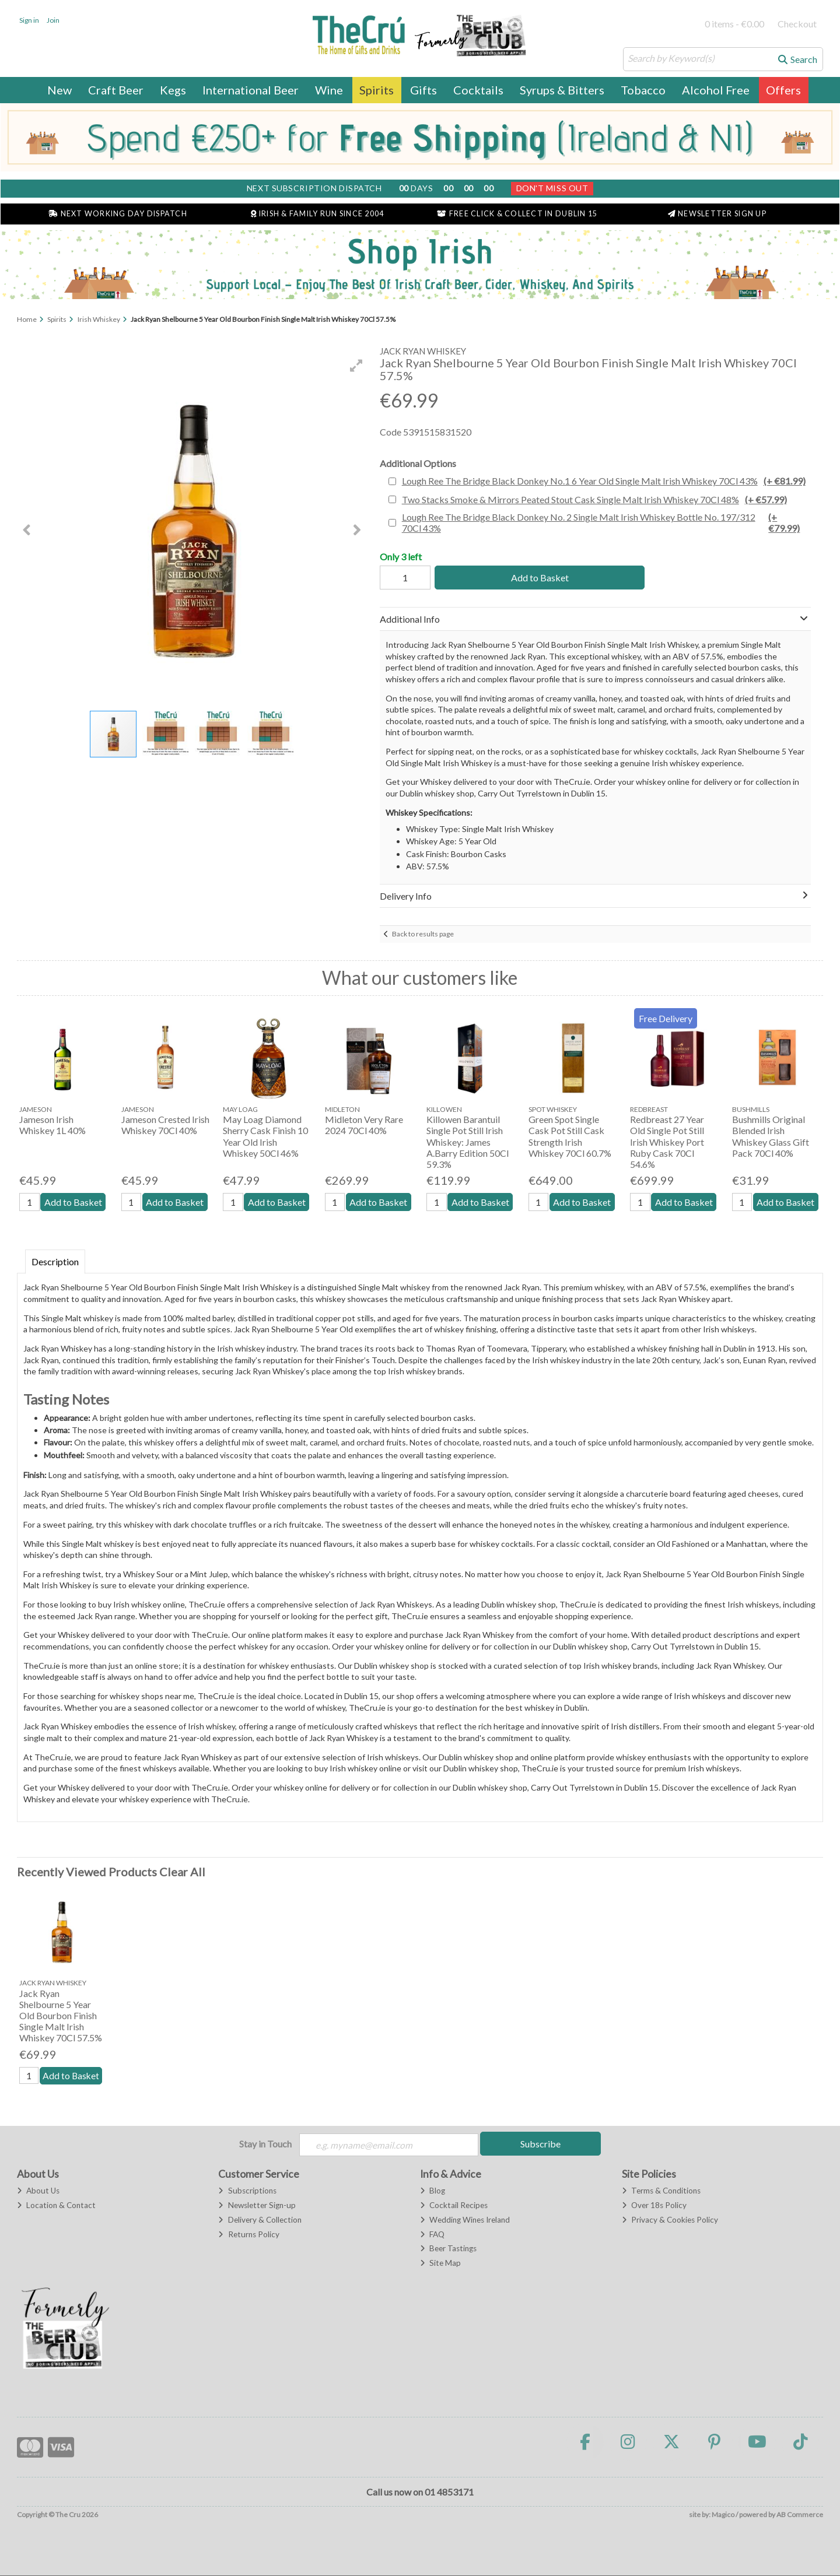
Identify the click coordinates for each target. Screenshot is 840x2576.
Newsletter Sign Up (717, 213)
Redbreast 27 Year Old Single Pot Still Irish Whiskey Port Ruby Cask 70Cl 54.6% (667, 1142)
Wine (329, 90)
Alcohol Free (716, 90)
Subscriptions (247, 2191)
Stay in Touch (265, 2143)
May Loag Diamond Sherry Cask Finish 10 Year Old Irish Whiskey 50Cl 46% (265, 1136)
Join (53, 20)
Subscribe (540, 2143)
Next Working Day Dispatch (117, 213)
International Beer (250, 90)
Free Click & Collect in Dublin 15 (517, 213)
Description (55, 1261)
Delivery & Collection (259, 2220)
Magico (723, 2515)
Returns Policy (248, 2235)
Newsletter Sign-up (256, 2206)
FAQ (432, 2235)
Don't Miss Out (552, 188)
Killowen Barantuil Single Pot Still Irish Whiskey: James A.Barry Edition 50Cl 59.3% (467, 1142)
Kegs (173, 90)
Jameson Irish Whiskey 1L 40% (52, 1125)
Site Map (440, 2264)
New (59, 90)
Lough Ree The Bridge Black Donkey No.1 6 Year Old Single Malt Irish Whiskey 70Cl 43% (604, 480)
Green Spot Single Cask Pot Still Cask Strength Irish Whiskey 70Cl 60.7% (569, 1136)
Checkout (797, 23)
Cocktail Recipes (454, 2206)
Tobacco (643, 90)
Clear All (182, 1872)
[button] (356, 365)
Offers (783, 90)
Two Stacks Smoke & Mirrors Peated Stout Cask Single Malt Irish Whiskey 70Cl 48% (594, 499)
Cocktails (478, 90)
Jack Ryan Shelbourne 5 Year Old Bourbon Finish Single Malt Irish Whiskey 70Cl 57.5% (60, 2016)
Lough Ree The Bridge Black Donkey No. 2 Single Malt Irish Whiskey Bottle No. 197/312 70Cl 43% (604, 522)
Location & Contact (56, 2206)
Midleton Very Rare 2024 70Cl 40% (364, 1125)
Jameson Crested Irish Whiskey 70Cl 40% (165, 1125)
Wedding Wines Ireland (465, 2220)
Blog (432, 2191)
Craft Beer (116, 90)
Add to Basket (537, 577)
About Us (38, 2191)
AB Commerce (799, 2515)
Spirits (376, 90)
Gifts (423, 90)
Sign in (29, 20)
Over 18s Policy (654, 2206)
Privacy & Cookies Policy (670, 2220)
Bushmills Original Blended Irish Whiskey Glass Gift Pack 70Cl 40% (770, 1136)
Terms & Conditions (661, 2191)
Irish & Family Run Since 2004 (317, 213)
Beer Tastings (448, 2249)
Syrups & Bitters (562, 90)
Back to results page (423, 933)
